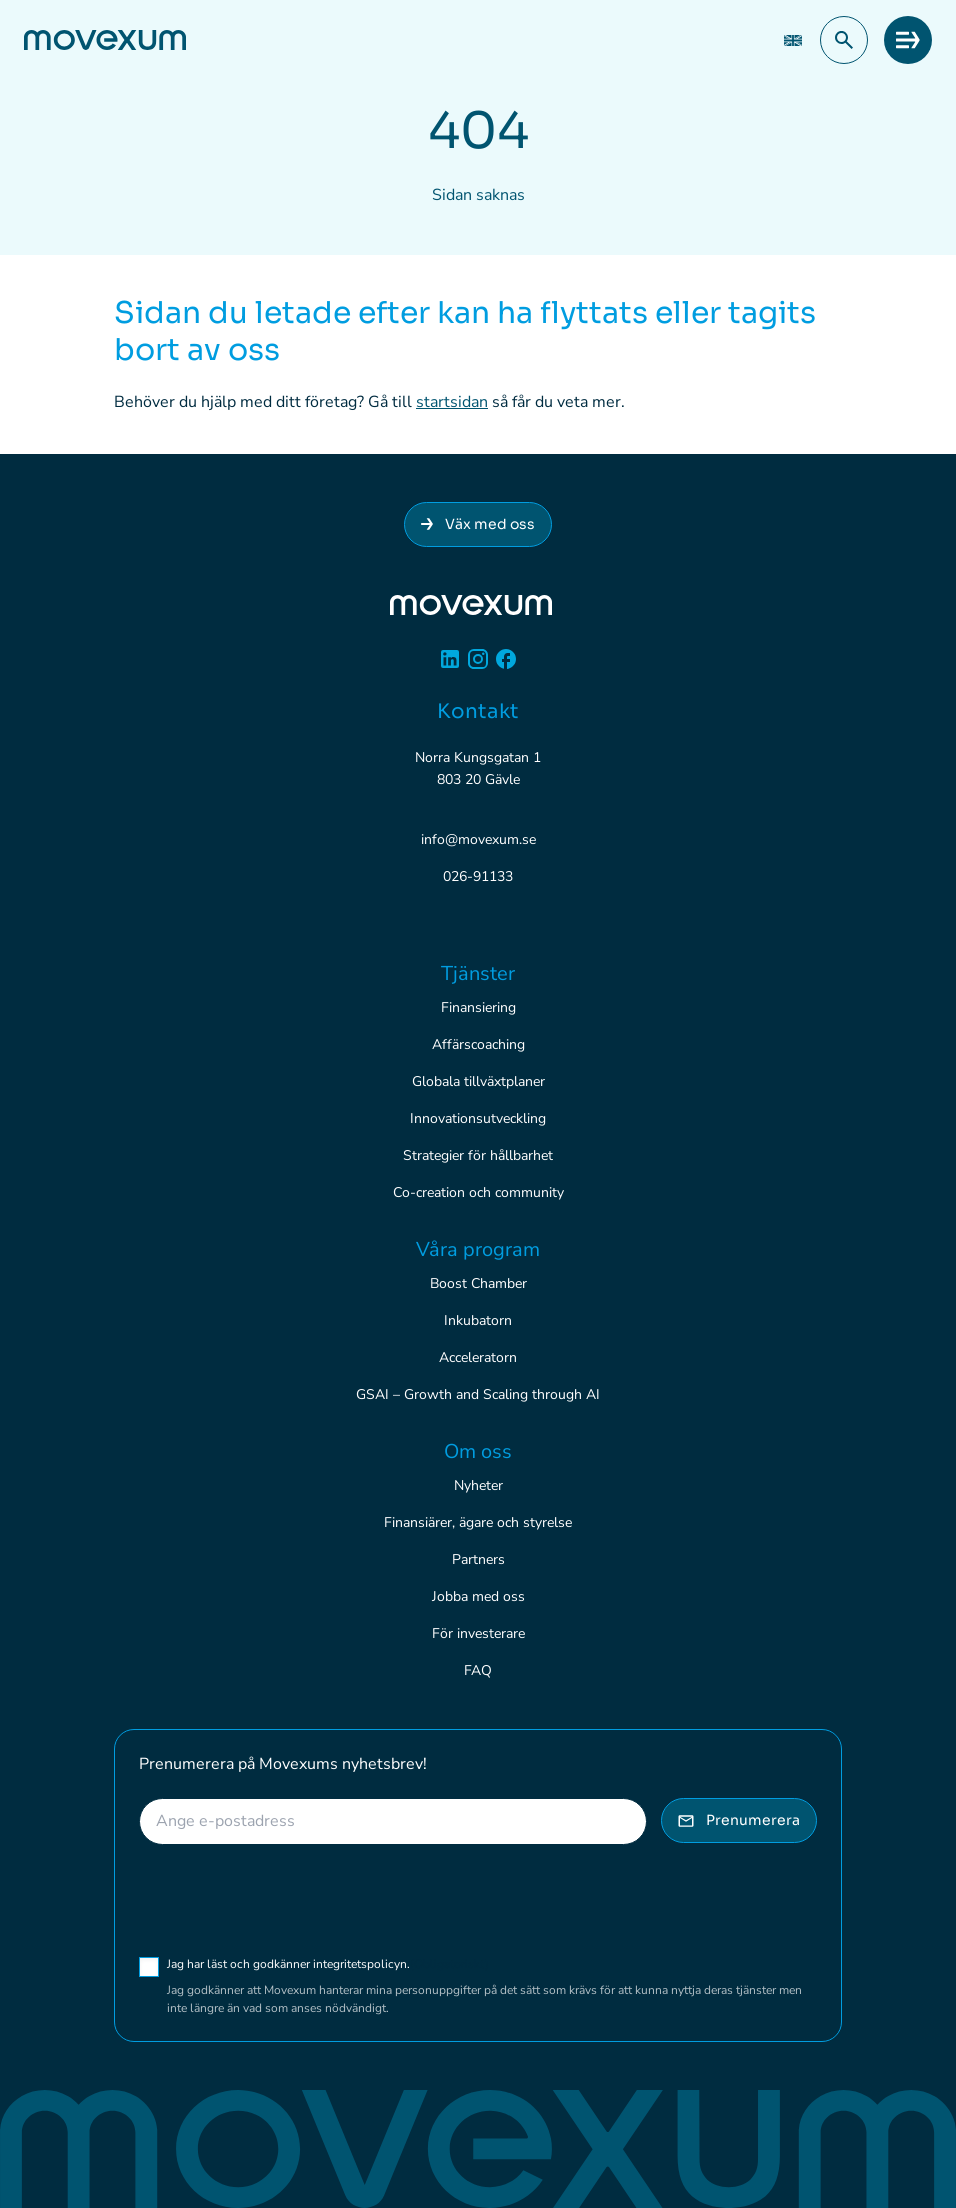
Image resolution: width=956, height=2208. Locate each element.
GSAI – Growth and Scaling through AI (478, 1394)
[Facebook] (506, 666)
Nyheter (478, 1485)
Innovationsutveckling (478, 1118)
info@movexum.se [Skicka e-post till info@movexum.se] (478, 839)
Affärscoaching (478, 1044)
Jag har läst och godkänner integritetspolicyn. (328, 1964)
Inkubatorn (478, 1320)
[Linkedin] (450, 666)
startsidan (452, 402)
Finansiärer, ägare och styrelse (478, 1522)
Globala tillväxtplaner (478, 1081)
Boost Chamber (478, 1283)
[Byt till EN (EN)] (793, 40)
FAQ (478, 1670)
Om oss (478, 1451)
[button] (844, 40)
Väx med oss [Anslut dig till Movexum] (478, 524)
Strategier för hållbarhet (478, 1155)
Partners (478, 1559)
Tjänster (478, 973)
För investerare (478, 1633)
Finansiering (478, 1007)
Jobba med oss (478, 1596)
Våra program (478, 1249)
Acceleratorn (478, 1357)
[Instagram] (478, 666)
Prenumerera (739, 1820)
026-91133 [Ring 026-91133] (478, 876)
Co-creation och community (478, 1192)
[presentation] (291, 1900)
